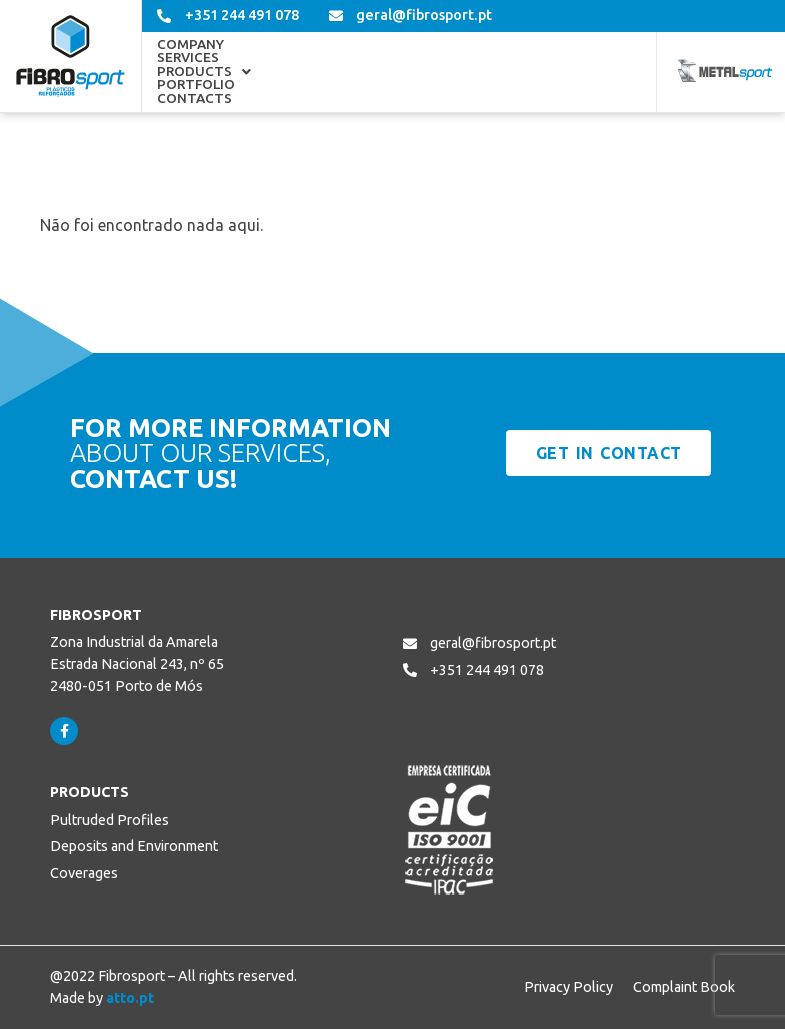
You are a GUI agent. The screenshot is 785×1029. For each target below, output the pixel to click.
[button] (373, 72)
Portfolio (479, 72)
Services (275, 72)
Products (373, 72)
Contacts (575, 72)
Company (190, 72)
